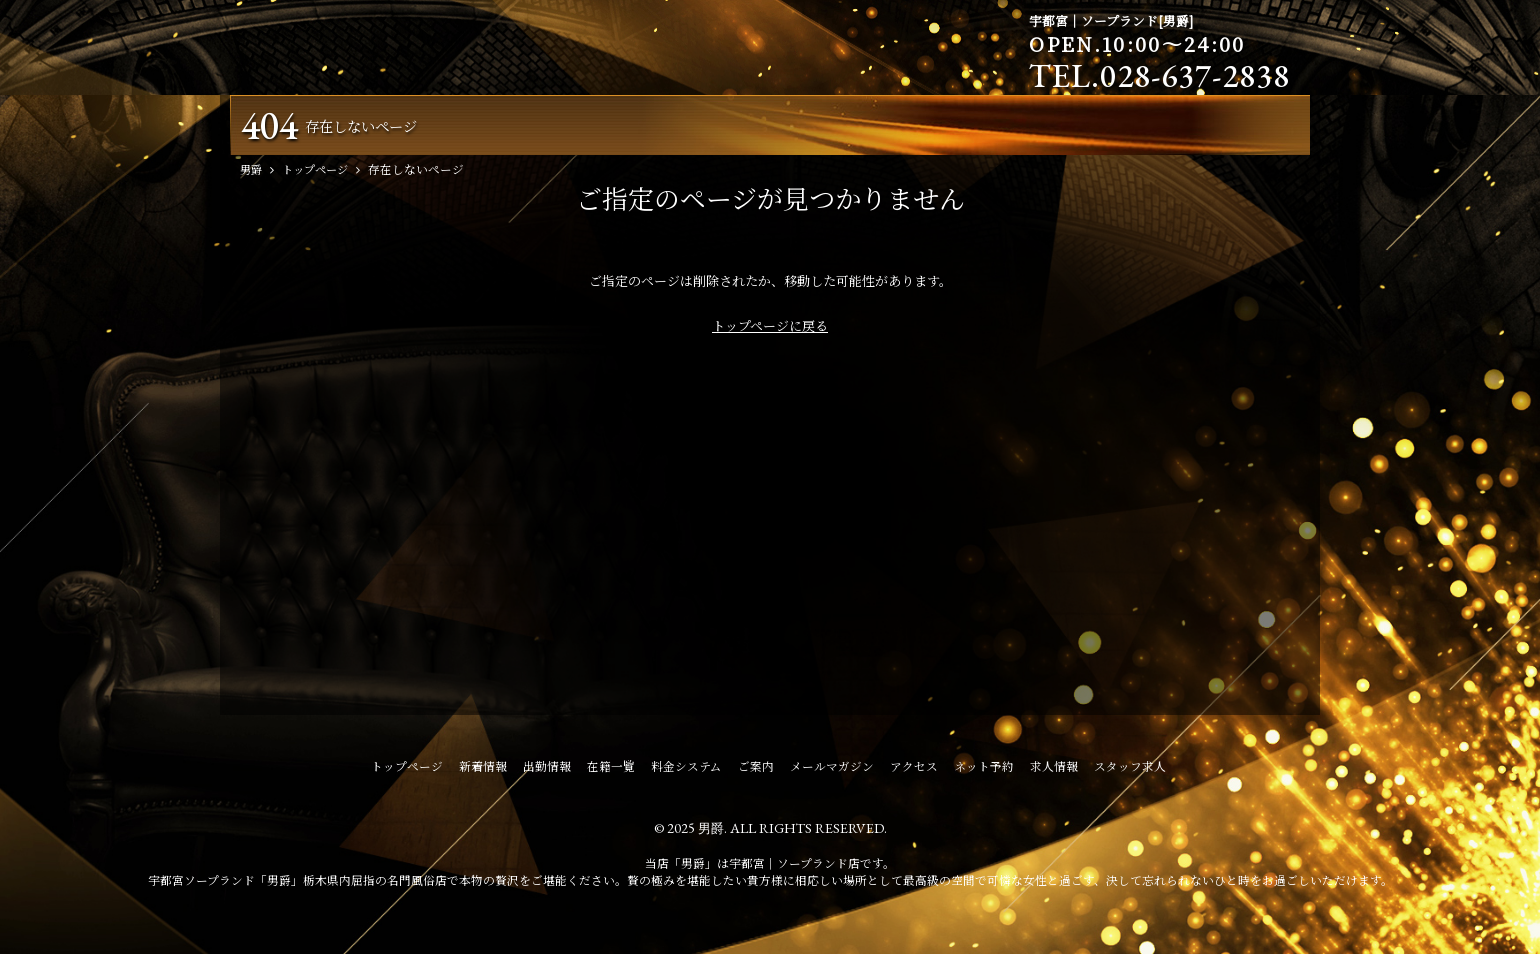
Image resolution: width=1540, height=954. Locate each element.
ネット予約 (984, 770)
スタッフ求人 (1130, 770)
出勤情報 (547, 770)
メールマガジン (832, 770)
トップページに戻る (770, 329)
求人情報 (1054, 770)
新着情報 (483, 770)
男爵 (711, 832)
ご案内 (756, 770)
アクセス (914, 770)
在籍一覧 (611, 770)
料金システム (686, 770)
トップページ (407, 770)
